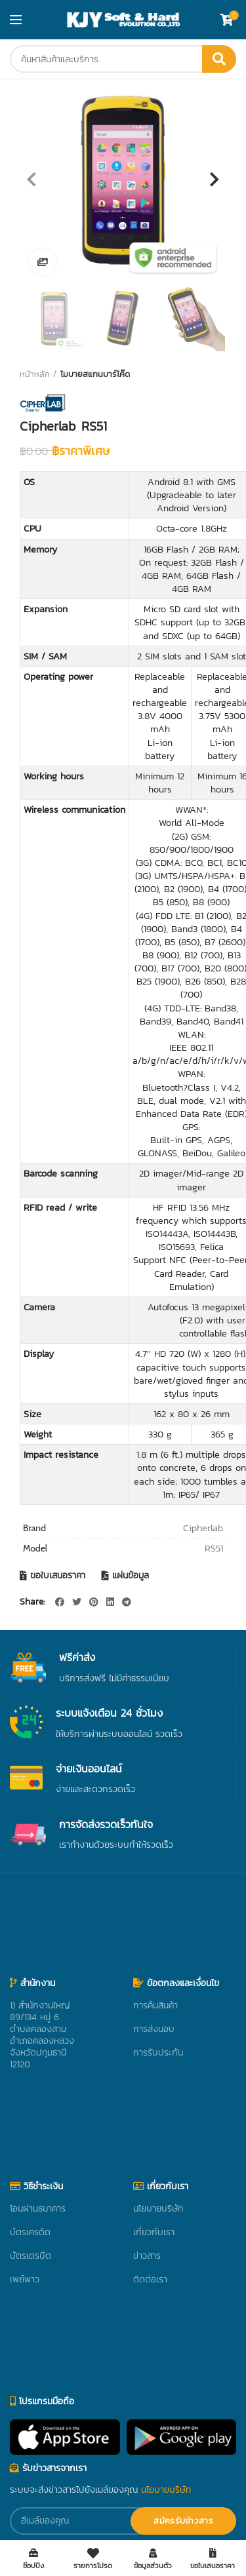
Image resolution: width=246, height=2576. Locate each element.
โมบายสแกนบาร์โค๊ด (95, 374)
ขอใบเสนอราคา (57, 1575)
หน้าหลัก (35, 374)
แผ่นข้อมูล (130, 1575)
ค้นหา (219, 59)
